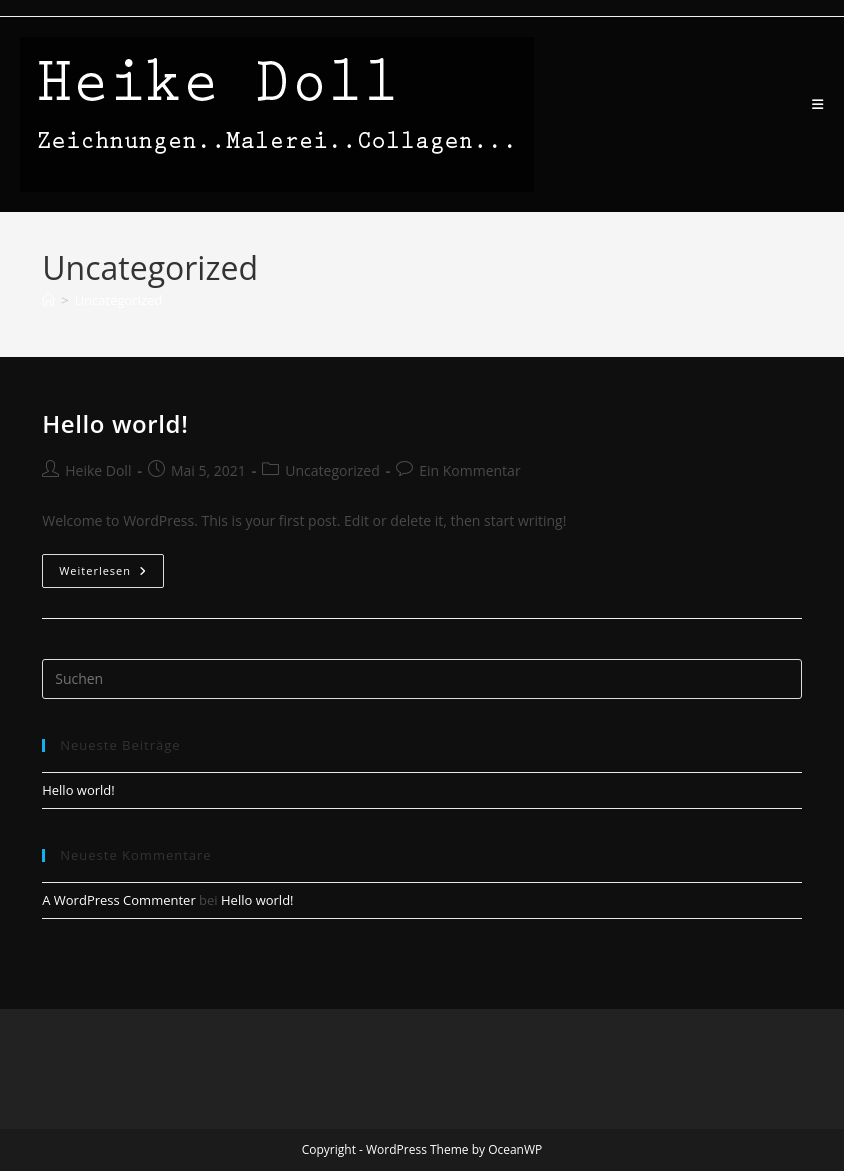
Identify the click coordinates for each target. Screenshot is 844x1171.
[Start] (48, 300)
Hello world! (115, 423)
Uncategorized (119, 300)
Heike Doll (98, 470)
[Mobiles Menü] (818, 104)
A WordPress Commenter (119, 900)
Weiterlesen (111, 574)
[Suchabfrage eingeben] (422, 679)
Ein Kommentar (469, 470)
